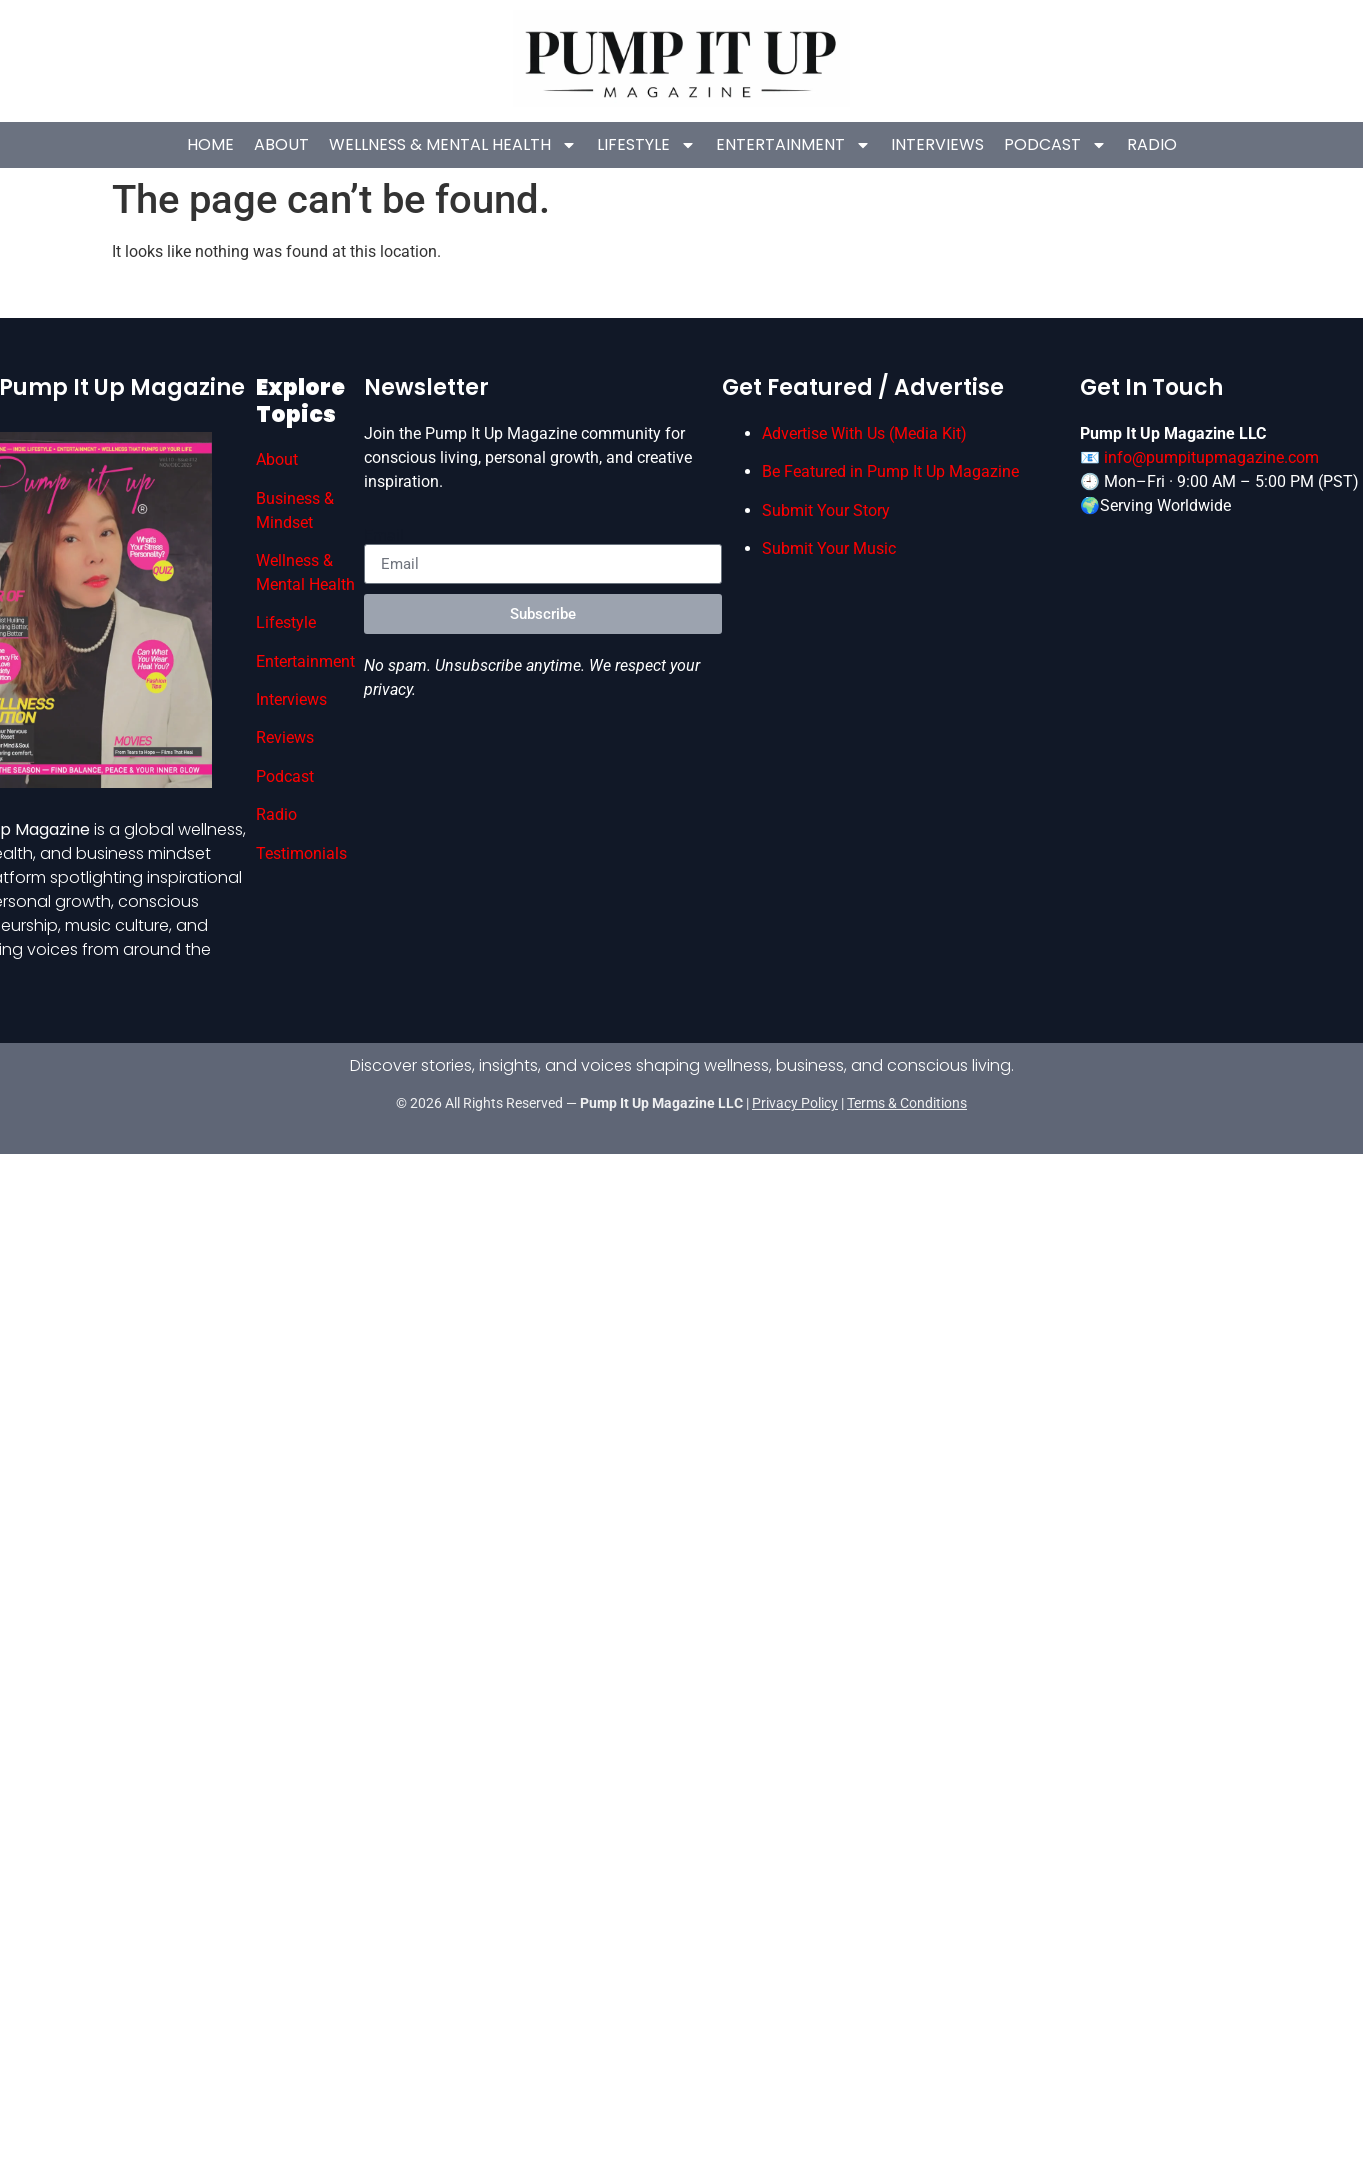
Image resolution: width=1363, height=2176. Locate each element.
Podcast (1054, 145)
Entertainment (793, 145)
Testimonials (301, 853)
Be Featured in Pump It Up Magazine (890, 471)
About (281, 144)
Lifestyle (646, 145)
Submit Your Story (826, 509)
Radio (1151, 144)
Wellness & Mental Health (453, 145)
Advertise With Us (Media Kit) (864, 433)
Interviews (936, 144)
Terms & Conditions (907, 1103)
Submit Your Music (829, 548)
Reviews (285, 737)
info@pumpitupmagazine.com (1211, 457)
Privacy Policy (795, 1103)
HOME (210, 144)
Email (384, 536)
